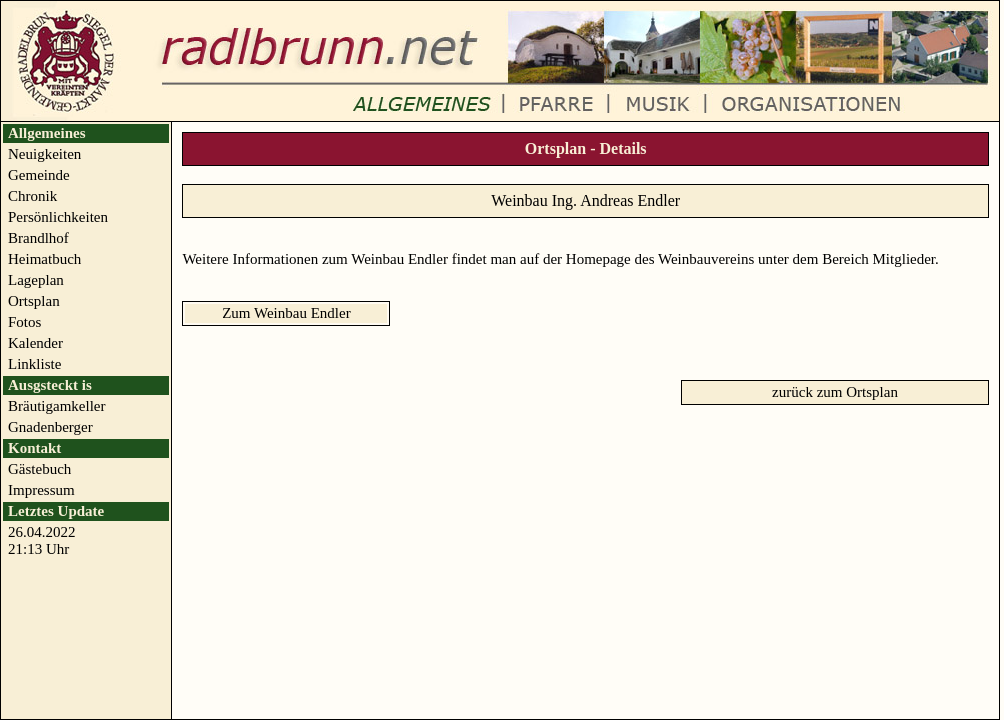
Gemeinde (39, 175)
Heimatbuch (44, 259)
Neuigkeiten (44, 154)
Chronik (32, 196)
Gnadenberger (50, 427)
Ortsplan (34, 301)
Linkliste (34, 364)
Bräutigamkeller (56, 406)
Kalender (35, 343)
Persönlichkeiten (58, 217)
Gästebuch (39, 469)
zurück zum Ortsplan (835, 392)
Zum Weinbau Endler (286, 313)
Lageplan (36, 280)
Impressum (41, 490)
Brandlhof (38, 238)
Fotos (24, 322)
